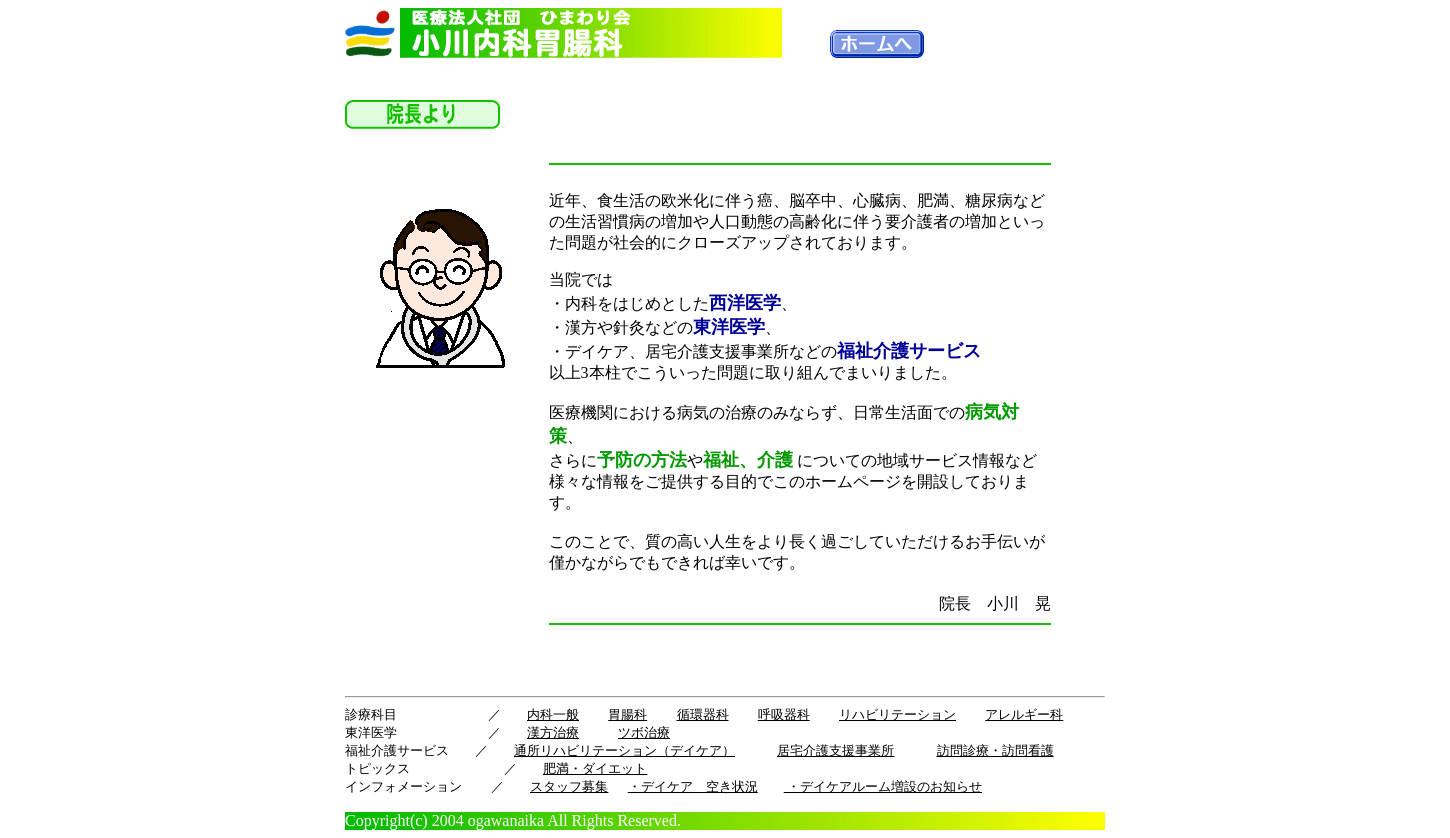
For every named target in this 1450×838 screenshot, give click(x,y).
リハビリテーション (897, 714)
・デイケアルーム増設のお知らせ (883, 786)
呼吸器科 (784, 714)
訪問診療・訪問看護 (995, 750)
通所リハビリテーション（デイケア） (624, 750)
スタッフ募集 (569, 786)
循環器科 (703, 714)
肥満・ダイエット (595, 768)
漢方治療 (553, 732)
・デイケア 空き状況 (693, 786)
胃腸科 (627, 714)
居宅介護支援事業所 (835, 750)
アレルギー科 (1024, 714)
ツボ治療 (644, 732)
